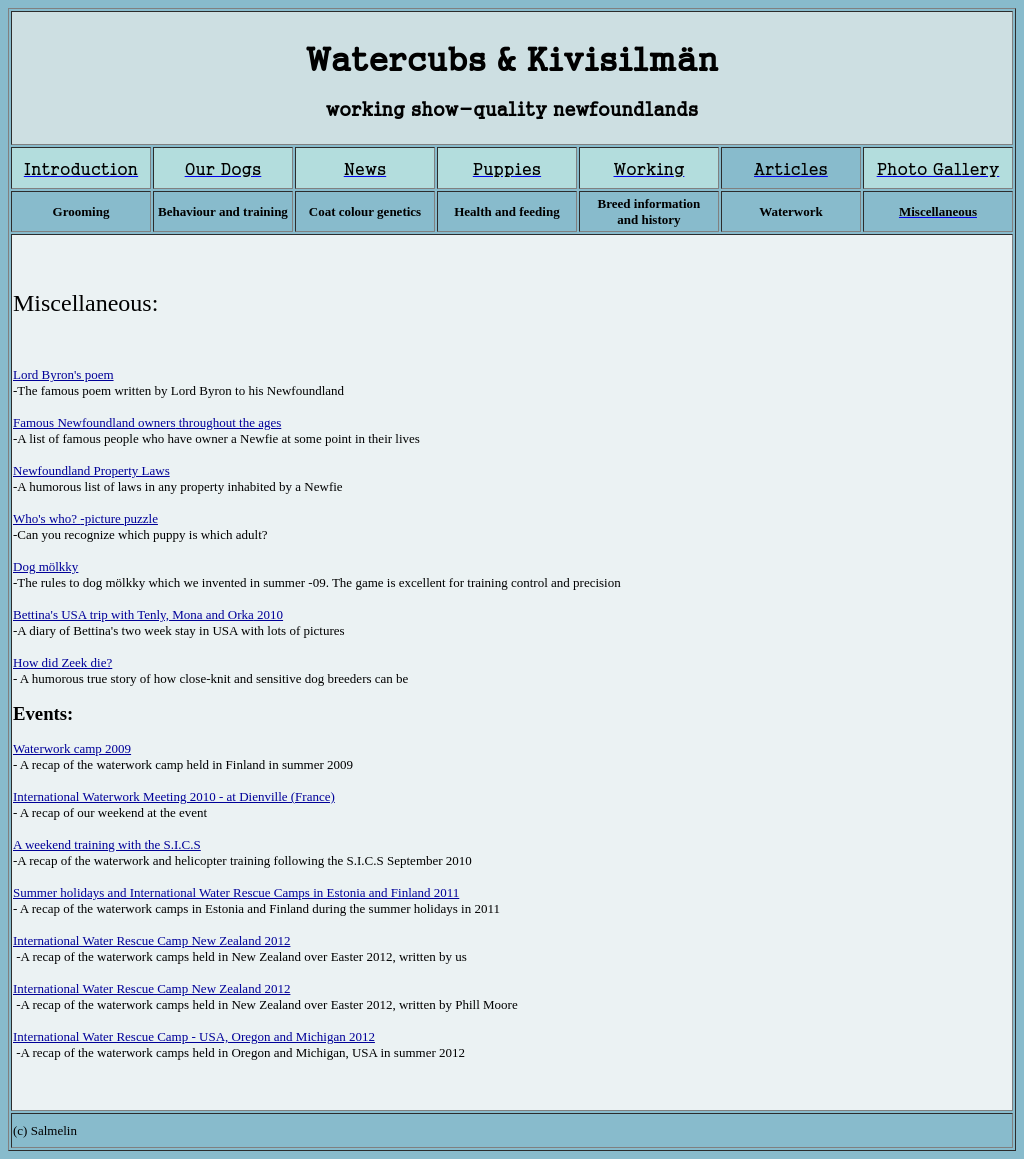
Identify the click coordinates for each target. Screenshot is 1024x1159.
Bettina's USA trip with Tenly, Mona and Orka (133, 614)
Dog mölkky (45, 566)
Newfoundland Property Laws (91, 470)
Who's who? (46, 518)
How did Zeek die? (62, 662)
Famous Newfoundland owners (94, 422)
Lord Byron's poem (63, 374)
